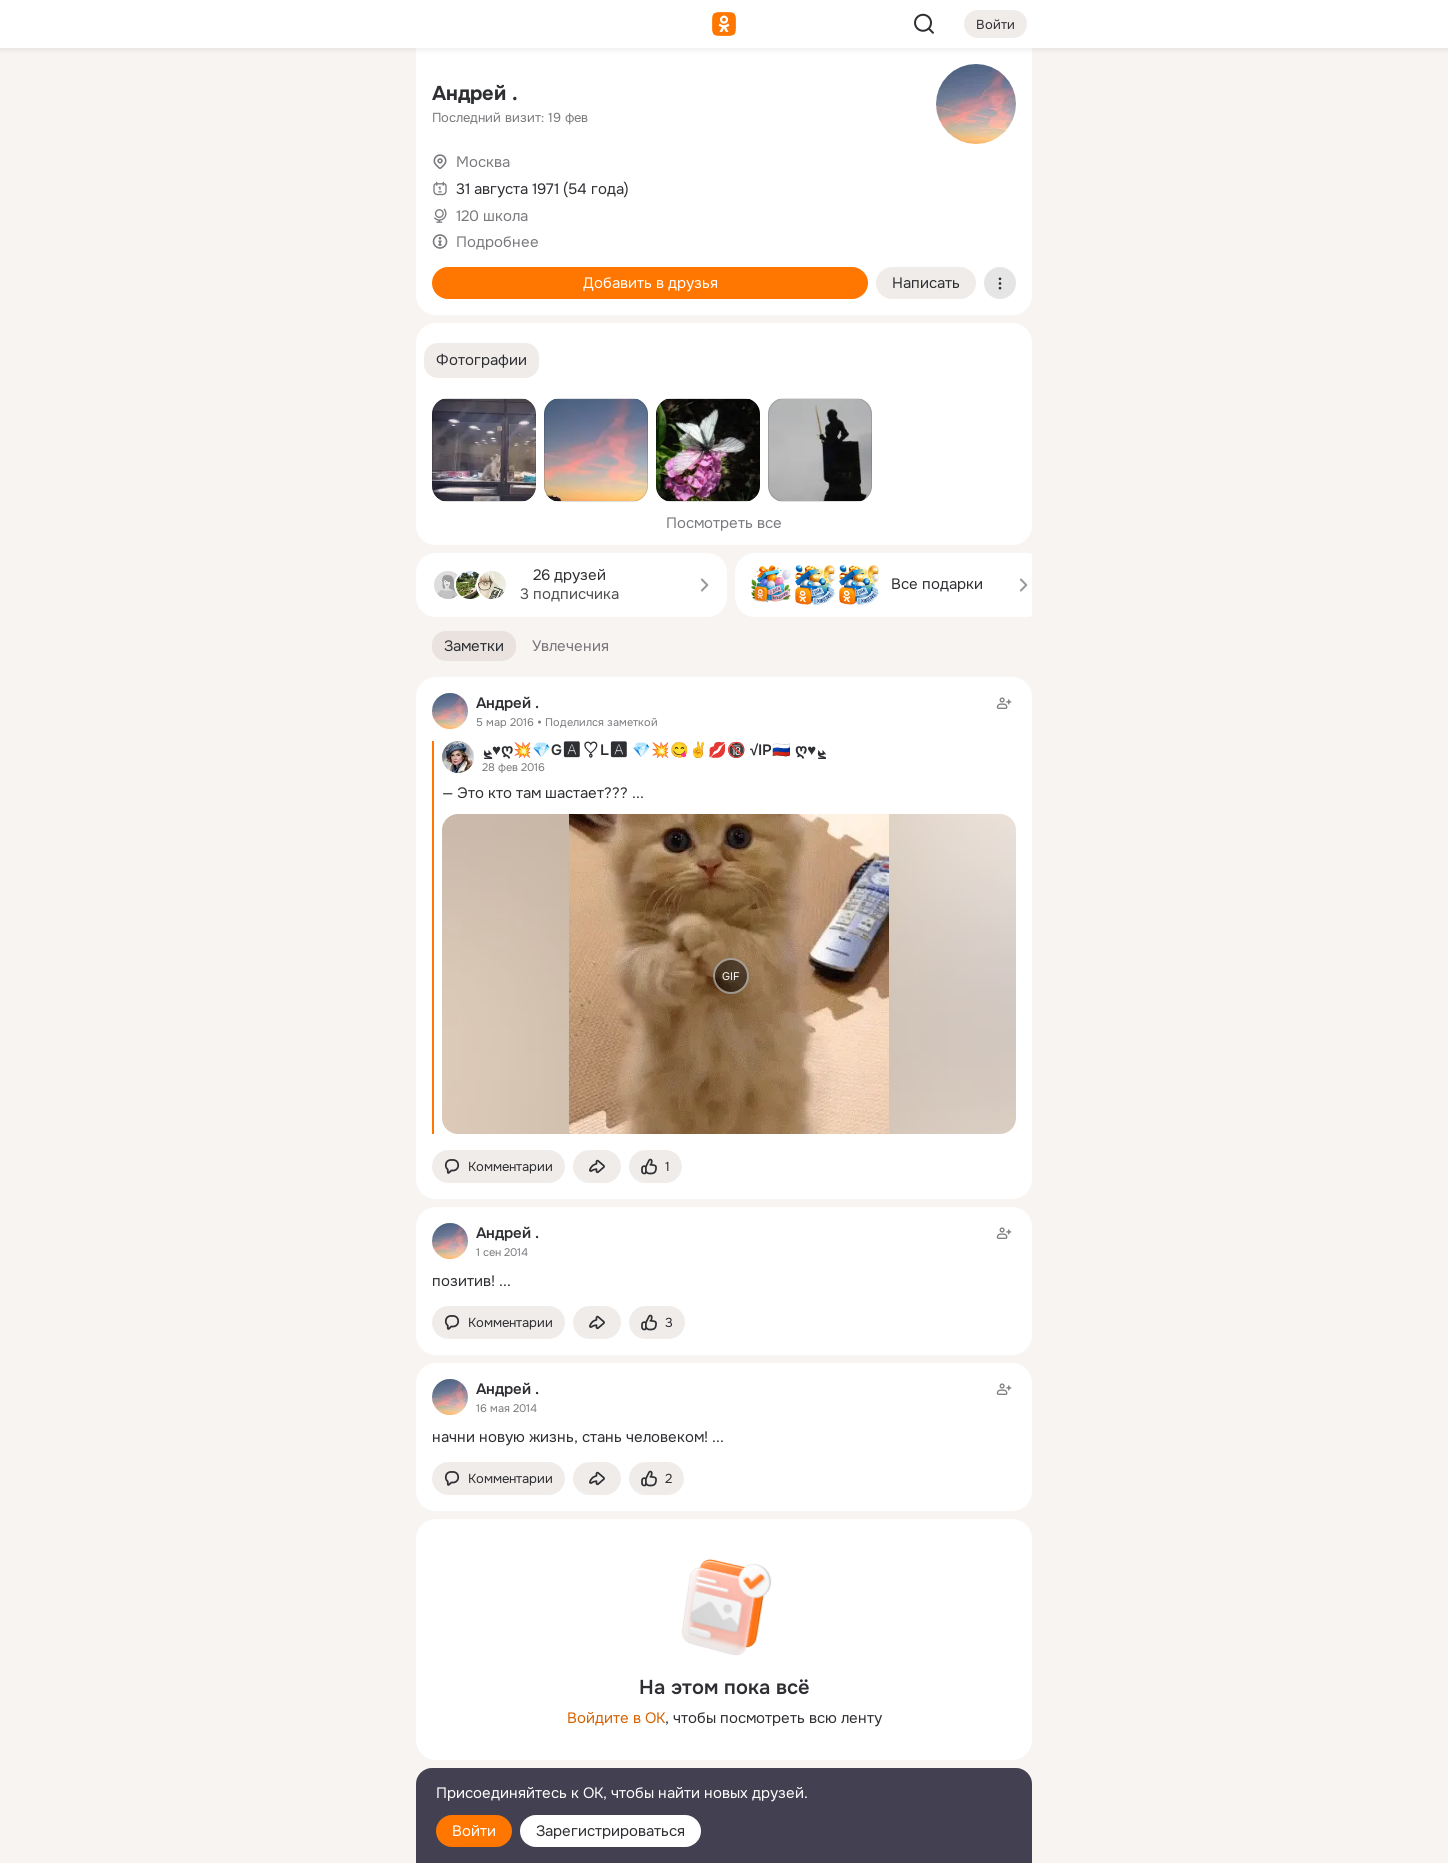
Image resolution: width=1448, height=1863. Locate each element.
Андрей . (475, 93)
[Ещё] (268, 1708)
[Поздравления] (268, 272)
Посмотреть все (724, 523)
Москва (483, 162)
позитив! (463, 1281)
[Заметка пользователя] (724, 1256)
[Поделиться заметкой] (597, 1166)
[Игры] (356, 272)
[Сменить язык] (268, 1751)
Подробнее (497, 242)
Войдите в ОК (616, 1718)
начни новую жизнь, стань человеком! (570, 1437)
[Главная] (180, 96)
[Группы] (356, 96)
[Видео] (356, 184)
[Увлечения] (268, 96)
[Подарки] (180, 272)
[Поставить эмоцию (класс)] (655, 1166)
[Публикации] (180, 184)
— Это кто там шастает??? (535, 793)
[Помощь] (180, 360)
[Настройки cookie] (268, 1836)
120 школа (492, 216)
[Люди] (268, 184)
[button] (481, 360)
